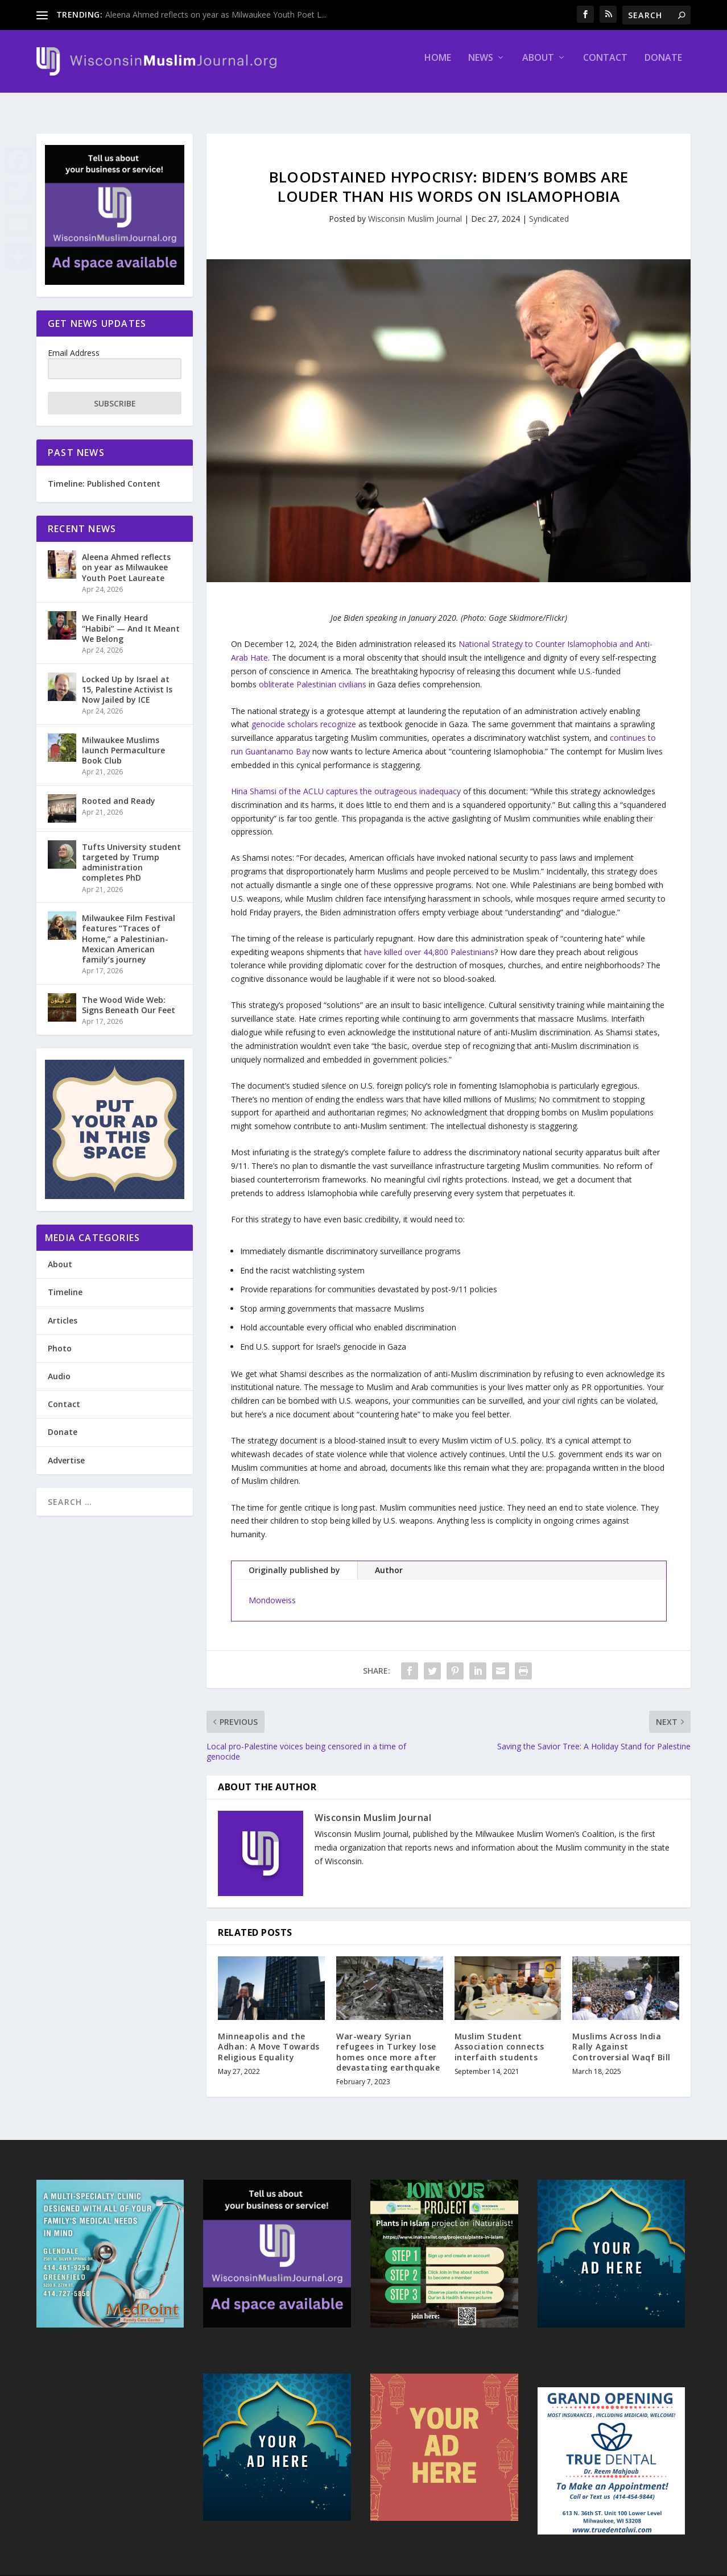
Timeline (65, 1281)
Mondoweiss (272, 1589)
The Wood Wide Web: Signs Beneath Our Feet (128, 994)
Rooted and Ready (118, 790)
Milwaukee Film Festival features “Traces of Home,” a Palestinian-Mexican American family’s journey (128, 928)
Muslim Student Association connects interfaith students (499, 2036)
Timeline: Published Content (104, 473)
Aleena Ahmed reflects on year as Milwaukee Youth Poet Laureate (126, 557)
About (538, 66)
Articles (62, 1310)
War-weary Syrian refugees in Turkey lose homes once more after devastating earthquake (388, 2042)
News (480, 66)
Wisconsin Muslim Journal (415, 208)
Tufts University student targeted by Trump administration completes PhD (131, 852)
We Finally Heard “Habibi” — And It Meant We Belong (131, 617)
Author (389, 1559)
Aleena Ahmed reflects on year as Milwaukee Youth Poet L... (216, 14)
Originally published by (294, 1559)
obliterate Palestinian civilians (312, 674)
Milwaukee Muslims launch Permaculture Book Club (123, 740)
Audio (59, 1365)
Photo (60, 1338)
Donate (663, 66)
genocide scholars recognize (303, 713)
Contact (605, 66)
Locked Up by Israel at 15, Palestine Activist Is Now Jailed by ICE (127, 679)
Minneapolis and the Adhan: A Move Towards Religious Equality (269, 2036)
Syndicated (549, 208)
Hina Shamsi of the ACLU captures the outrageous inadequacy (346, 780)
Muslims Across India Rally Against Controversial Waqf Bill (621, 2036)
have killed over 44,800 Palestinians (429, 941)
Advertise (66, 1450)
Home (437, 66)
